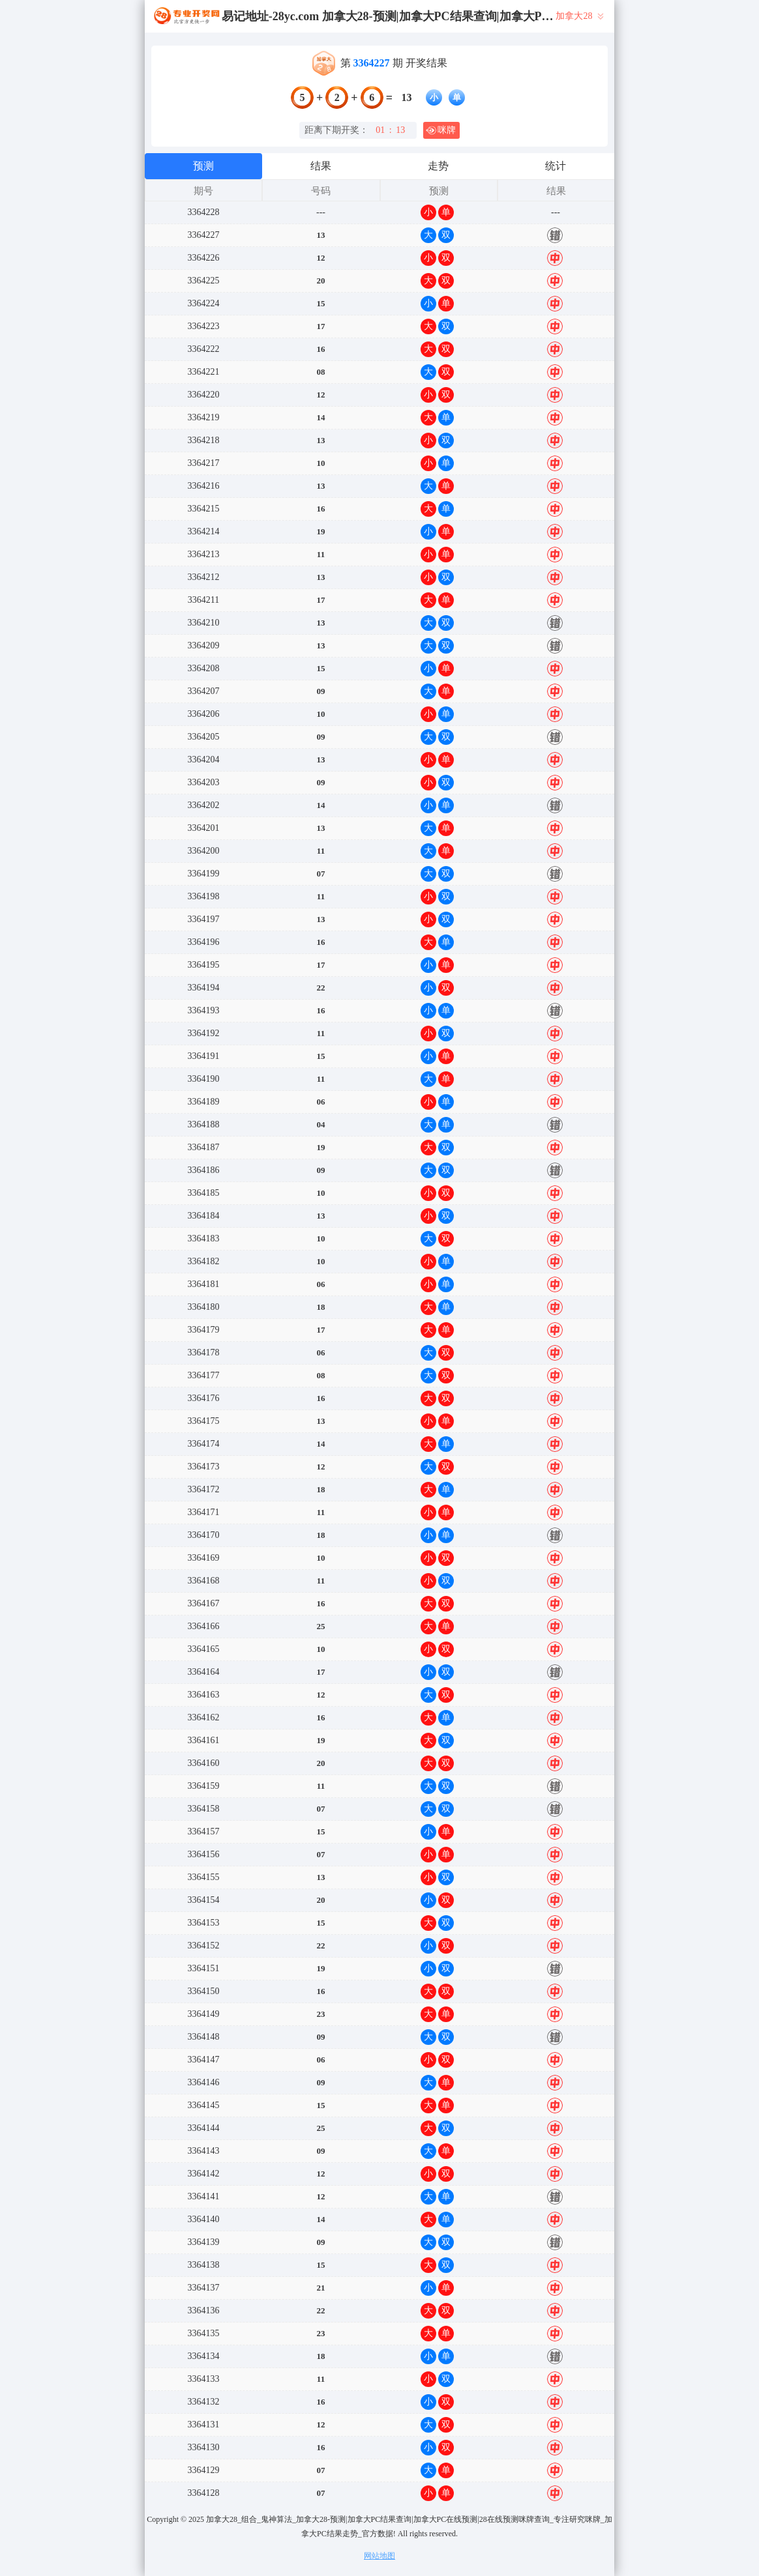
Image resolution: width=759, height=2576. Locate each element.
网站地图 (379, 2555)
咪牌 (441, 130)
